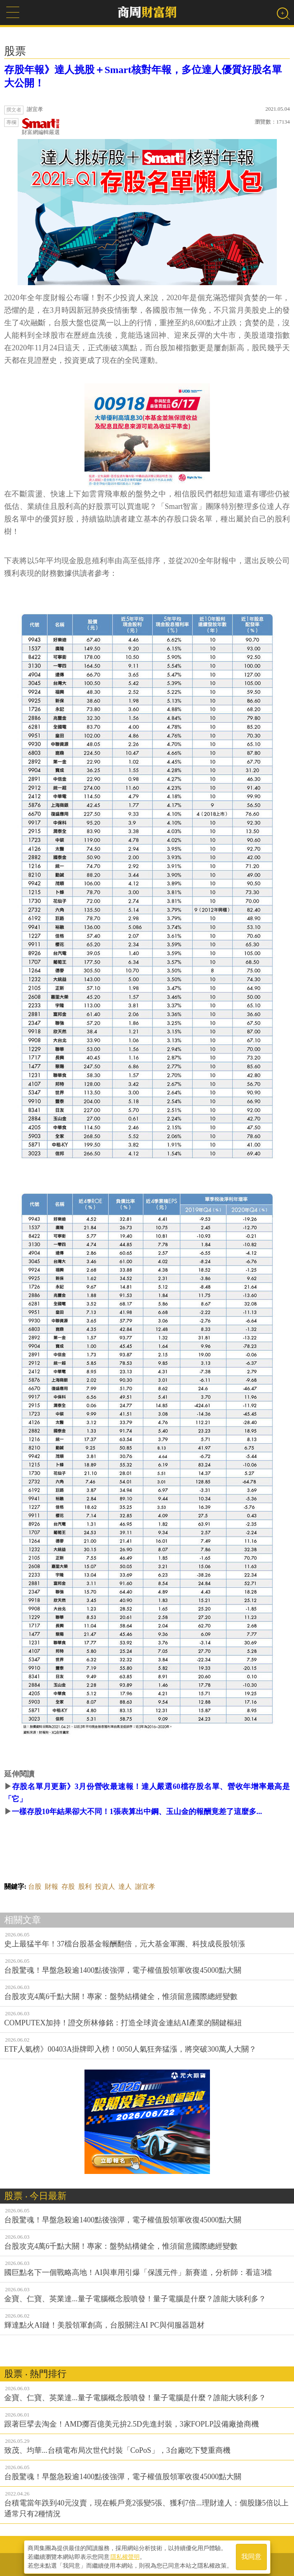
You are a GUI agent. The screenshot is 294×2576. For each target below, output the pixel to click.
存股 (68, 1886)
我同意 (251, 2555)
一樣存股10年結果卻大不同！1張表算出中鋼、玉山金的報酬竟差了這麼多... (137, 1811)
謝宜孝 (145, 1886)
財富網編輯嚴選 (41, 126)
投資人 (105, 1886)
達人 (125, 1886)
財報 (51, 1886)
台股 (34, 1886)
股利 (85, 1886)
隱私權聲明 (125, 2555)
